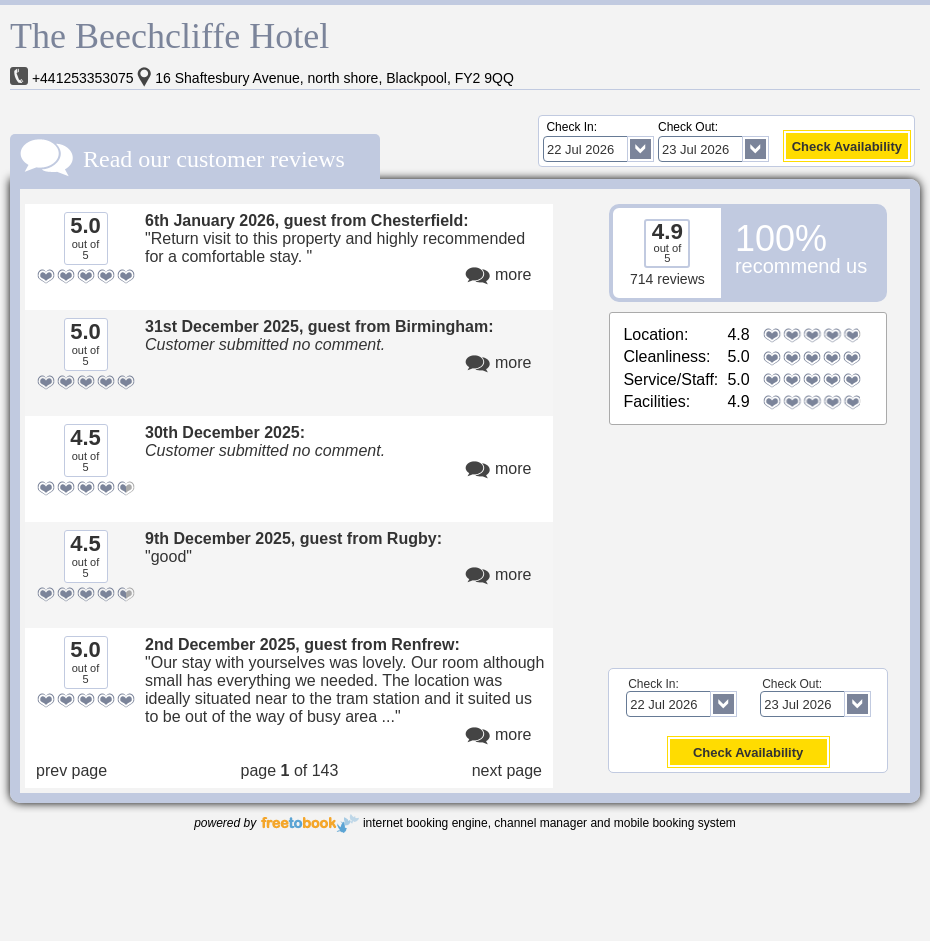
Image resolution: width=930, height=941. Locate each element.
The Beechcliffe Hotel (169, 36)
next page (507, 770)
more (513, 274)
